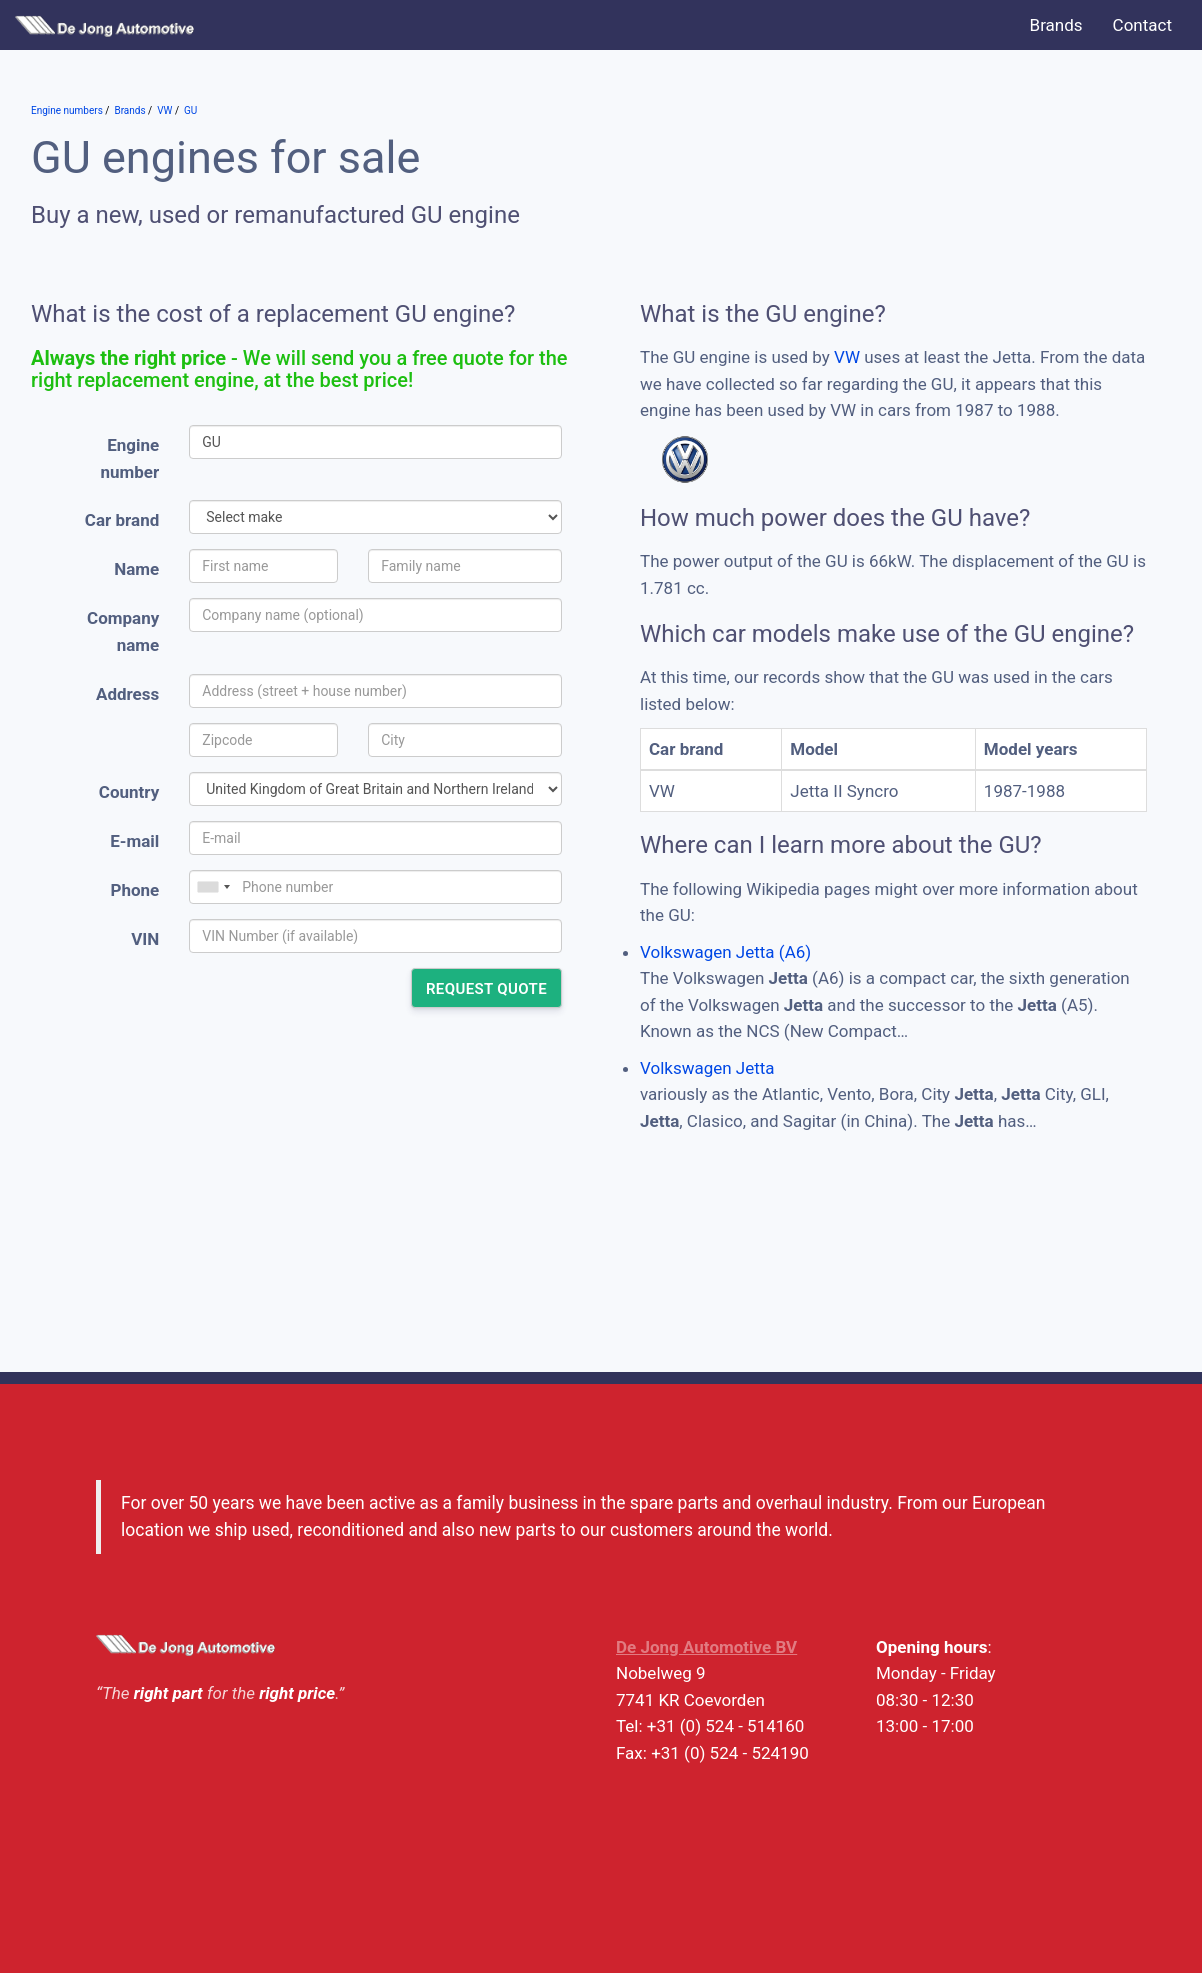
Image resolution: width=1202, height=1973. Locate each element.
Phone (134, 890)
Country (129, 792)
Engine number (130, 458)
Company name (123, 631)
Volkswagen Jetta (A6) (725, 952)
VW (847, 357)
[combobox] (213, 887)
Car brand (122, 520)
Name (136, 569)
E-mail (134, 841)
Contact (1142, 25)
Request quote (486, 989)
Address (127, 694)
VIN (145, 939)
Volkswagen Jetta (707, 1068)
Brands (1056, 25)
